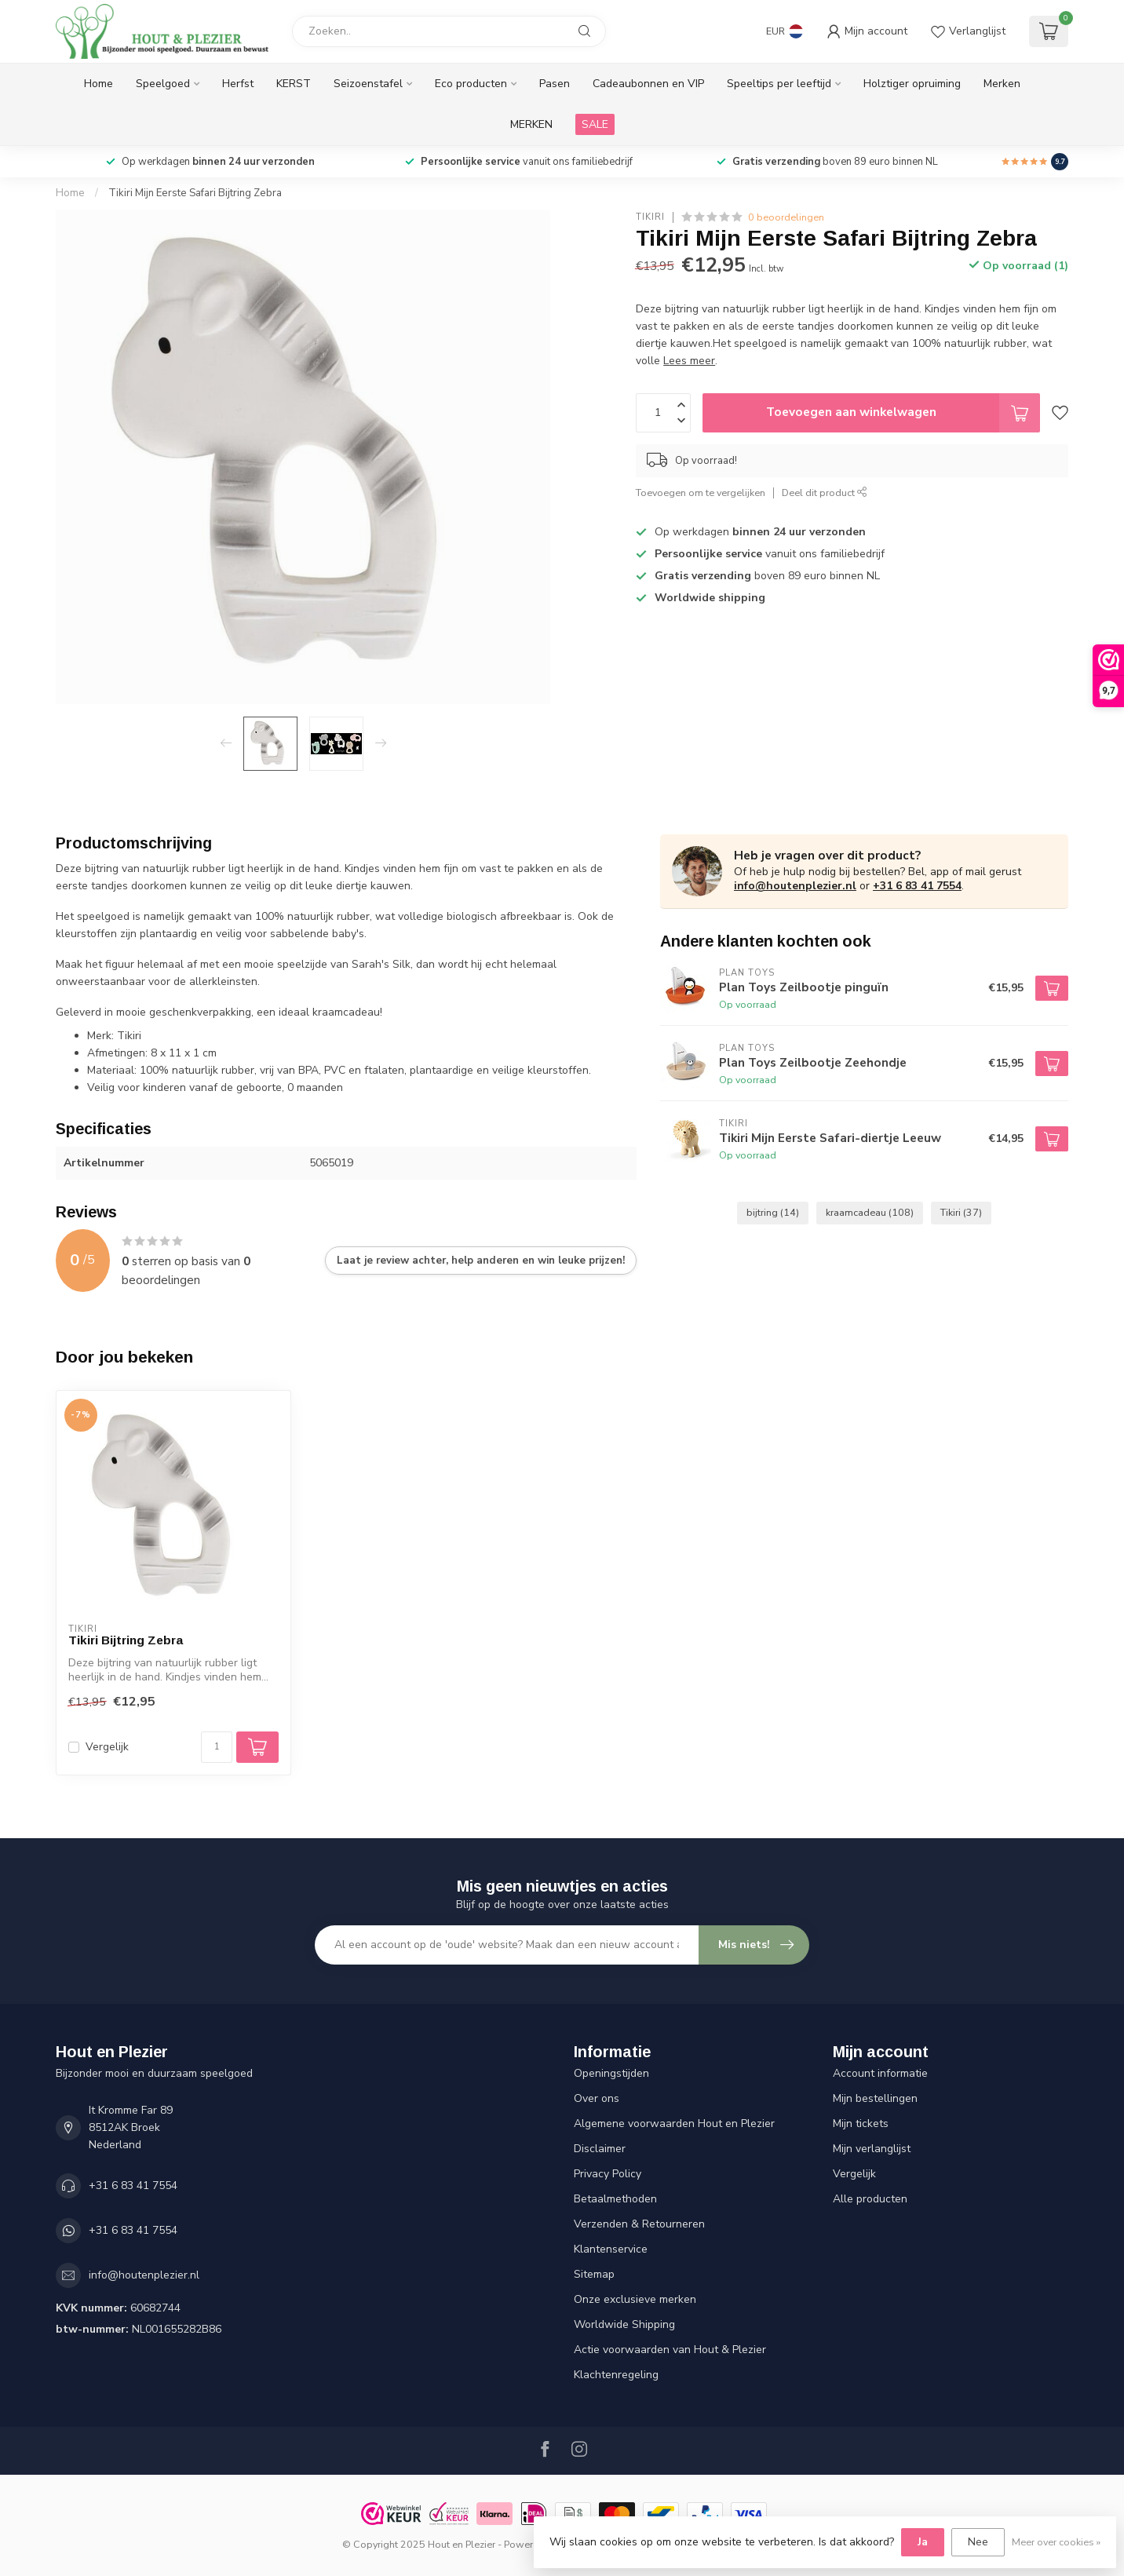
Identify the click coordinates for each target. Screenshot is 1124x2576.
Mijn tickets (861, 2123)
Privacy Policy (607, 2173)
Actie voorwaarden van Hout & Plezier (670, 2349)
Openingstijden (611, 2073)
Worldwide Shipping (624, 2324)
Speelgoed (163, 83)
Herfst (238, 83)
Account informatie (880, 2073)
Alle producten (870, 2198)
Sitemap (594, 2274)
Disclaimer (600, 2148)
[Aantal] (216, 1747)
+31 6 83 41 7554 (917, 885)
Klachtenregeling (616, 2374)
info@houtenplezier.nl (795, 885)
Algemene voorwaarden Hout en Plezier (674, 2123)
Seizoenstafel (368, 83)
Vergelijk (107, 1747)
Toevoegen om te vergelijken (700, 492)
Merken (1002, 83)
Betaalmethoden (615, 2198)
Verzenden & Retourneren (639, 2224)
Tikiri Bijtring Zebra (125, 1640)
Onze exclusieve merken (635, 2299)
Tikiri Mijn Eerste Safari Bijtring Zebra (195, 193)
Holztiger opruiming (912, 83)
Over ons (596, 2098)
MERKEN (531, 124)
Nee (978, 2541)
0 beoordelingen (786, 217)
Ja (923, 2541)
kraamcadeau (870, 1212)
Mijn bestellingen (875, 2098)
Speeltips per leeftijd (779, 83)
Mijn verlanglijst (872, 2148)
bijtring (772, 1212)
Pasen (554, 83)
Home (98, 83)
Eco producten (471, 83)
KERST (293, 83)
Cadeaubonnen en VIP (648, 83)
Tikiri (650, 217)
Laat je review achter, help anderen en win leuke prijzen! (481, 1260)
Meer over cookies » (1056, 2542)
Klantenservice (611, 2249)
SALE (595, 124)
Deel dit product (824, 492)
